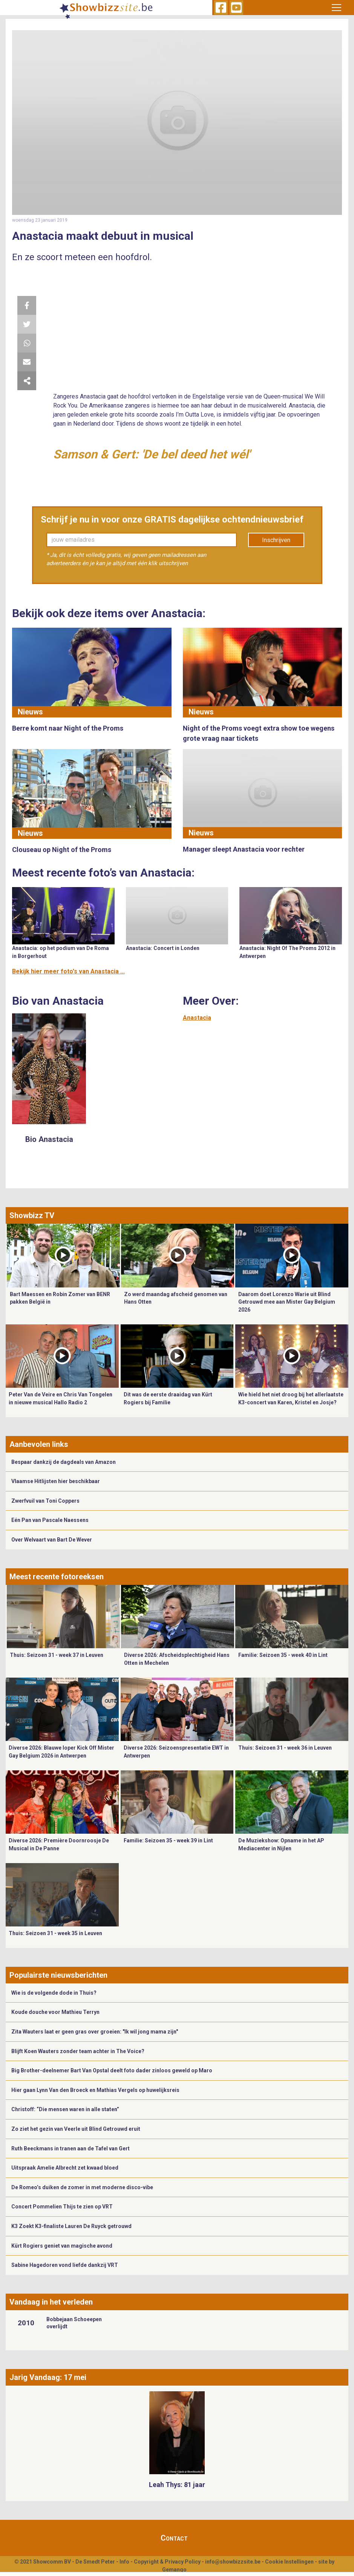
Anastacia (197, 1017)
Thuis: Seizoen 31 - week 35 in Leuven (55, 1933)
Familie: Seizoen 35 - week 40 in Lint (283, 1655)
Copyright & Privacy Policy (167, 2562)
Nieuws (30, 711)
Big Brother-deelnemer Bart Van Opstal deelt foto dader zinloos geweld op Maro (111, 2070)
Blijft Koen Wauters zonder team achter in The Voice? (77, 2051)
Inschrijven (276, 540)
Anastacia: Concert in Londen (162, 948)
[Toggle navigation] (336, 8)
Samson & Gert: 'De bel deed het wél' (151, 454)
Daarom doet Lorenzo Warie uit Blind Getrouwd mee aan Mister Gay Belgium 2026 (286, 1302)
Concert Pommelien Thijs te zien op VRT (62, 2207)
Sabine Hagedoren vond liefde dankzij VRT (64, 2265)
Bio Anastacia (49, 1139)
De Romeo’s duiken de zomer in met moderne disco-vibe (82, 2187)
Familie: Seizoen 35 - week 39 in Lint (168, 1840)
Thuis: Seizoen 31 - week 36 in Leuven (285, 1748)
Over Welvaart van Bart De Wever (51, 1540)
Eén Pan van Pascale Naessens (50, 1520)
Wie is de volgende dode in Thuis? (54, 1993)
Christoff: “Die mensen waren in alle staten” (65, 2109)
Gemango (174, 2570)
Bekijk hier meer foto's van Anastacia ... (68, 971)
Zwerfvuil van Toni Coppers (45, 1501)
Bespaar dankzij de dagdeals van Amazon (63, 1462)
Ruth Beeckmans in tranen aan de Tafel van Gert (70, 2148)
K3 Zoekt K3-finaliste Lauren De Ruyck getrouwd (71, 2226)
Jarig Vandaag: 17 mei (47, 2377)
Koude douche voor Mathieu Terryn (55, 2012)
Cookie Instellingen (289, 2562)
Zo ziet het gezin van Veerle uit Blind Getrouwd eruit (75, 2129)
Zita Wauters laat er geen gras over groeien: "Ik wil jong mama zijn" (94, 2032)
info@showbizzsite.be (233, 2562)
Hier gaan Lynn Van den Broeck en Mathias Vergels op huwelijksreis (95, 2090)
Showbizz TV (31, 1215)
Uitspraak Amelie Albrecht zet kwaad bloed (64, 2168)
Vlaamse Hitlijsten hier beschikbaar (55, 1481)
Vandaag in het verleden (51, 2301)
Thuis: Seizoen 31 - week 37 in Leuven (56, 1655)
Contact (174, 2537)
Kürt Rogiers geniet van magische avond (61, 2246)
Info (124, 2562)
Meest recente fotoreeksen (56, 1576)
